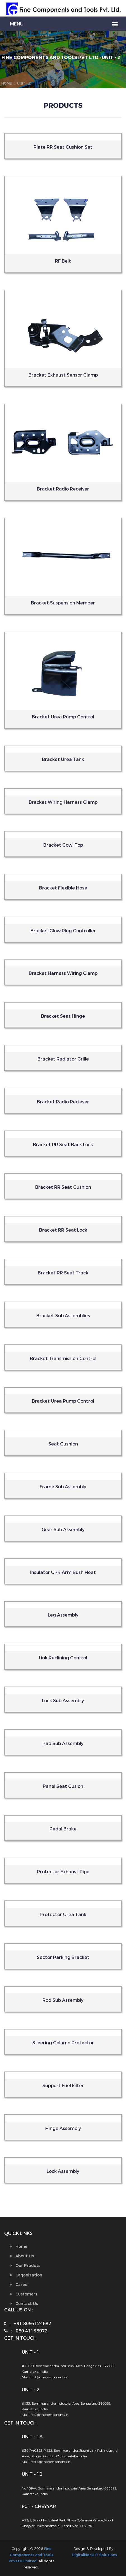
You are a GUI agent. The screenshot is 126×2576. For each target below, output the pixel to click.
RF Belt (63, 261)
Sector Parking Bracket (63, 1957)
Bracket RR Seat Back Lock (63, 1145)
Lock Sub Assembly (63, 1701)
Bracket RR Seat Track (63, 1273)
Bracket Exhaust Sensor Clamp (63, 375)
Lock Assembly (63, 2171)
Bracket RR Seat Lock (63, 1230)
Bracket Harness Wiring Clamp (63, 973)
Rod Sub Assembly (63, 2000)
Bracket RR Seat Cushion (63, 1187)
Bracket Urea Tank (63, 759)
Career (19, 2284)
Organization (26, 2275)
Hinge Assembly (63, 2128)
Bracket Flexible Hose (63, 888)
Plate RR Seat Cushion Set (63, 147)
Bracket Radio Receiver (63, 489)
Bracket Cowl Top (63, 845)
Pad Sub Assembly (63, 1743)
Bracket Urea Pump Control (63, 717)
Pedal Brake (63, 1829)
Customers (23, 2294)
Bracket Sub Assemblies (63, 1316)
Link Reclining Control (63, 1658)
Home (6, 83)
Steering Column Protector (63, 2043)
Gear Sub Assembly (63, 1530)
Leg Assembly (63, 1615)
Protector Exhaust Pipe (63, 1872)
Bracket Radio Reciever (63, 1102)
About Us (22, 2256)
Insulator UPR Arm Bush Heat (63, 1572)
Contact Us (24, 2303)
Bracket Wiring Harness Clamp (63, 802)
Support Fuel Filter (63, 2086)
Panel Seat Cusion (63, 1786)
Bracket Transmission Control (63, 1358)
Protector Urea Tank (63, 1915)
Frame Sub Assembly (63, 1487)
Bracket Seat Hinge (63, 1016)
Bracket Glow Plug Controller (63, 931)
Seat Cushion (63, 1444)
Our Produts (25, 2265)
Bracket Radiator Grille (63, 1059)
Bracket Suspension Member (63, 603)
